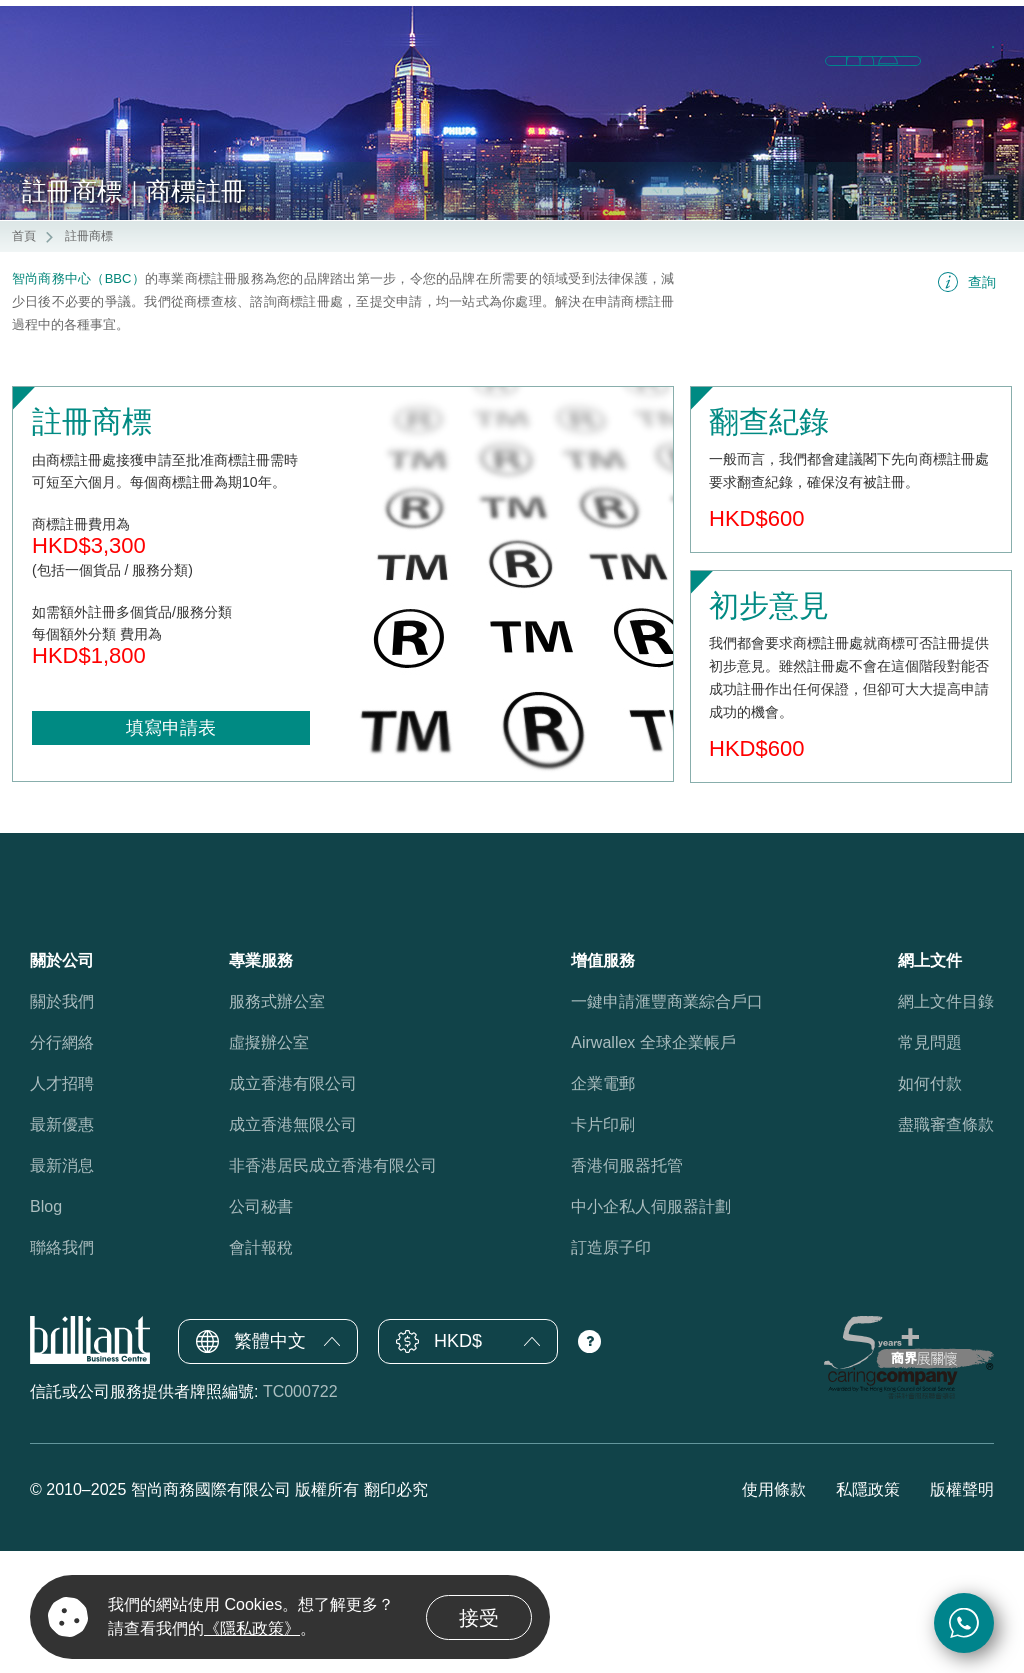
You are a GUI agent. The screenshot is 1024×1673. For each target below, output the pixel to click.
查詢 (982, 405)
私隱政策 (868, 1611)
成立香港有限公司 (293, 1206)
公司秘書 (261, 1329)
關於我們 (62, 1124)
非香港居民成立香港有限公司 (333, 1288)
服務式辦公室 (277, 1124)
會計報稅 (261, 1370)
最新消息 (62, 1288)
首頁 (24, 359)
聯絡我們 (62, 1370)
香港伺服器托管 (627, 1288)
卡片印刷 (603, 1247)
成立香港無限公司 (293, 1247)
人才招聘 (62, 1206)
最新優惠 (62, 1247)
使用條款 (774, 1611)
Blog (46, 1329)
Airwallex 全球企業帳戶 (653, 1165)
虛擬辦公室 (269, 1165)
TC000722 (300, 1514)
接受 (479, 1618)
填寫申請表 (171, 851)
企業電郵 (603, 1206)
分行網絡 (62, 1165)
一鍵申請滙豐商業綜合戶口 (667, 1124)
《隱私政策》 (252, 1628)
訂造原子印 (611, 1370)
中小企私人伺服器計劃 (651, 1329)
